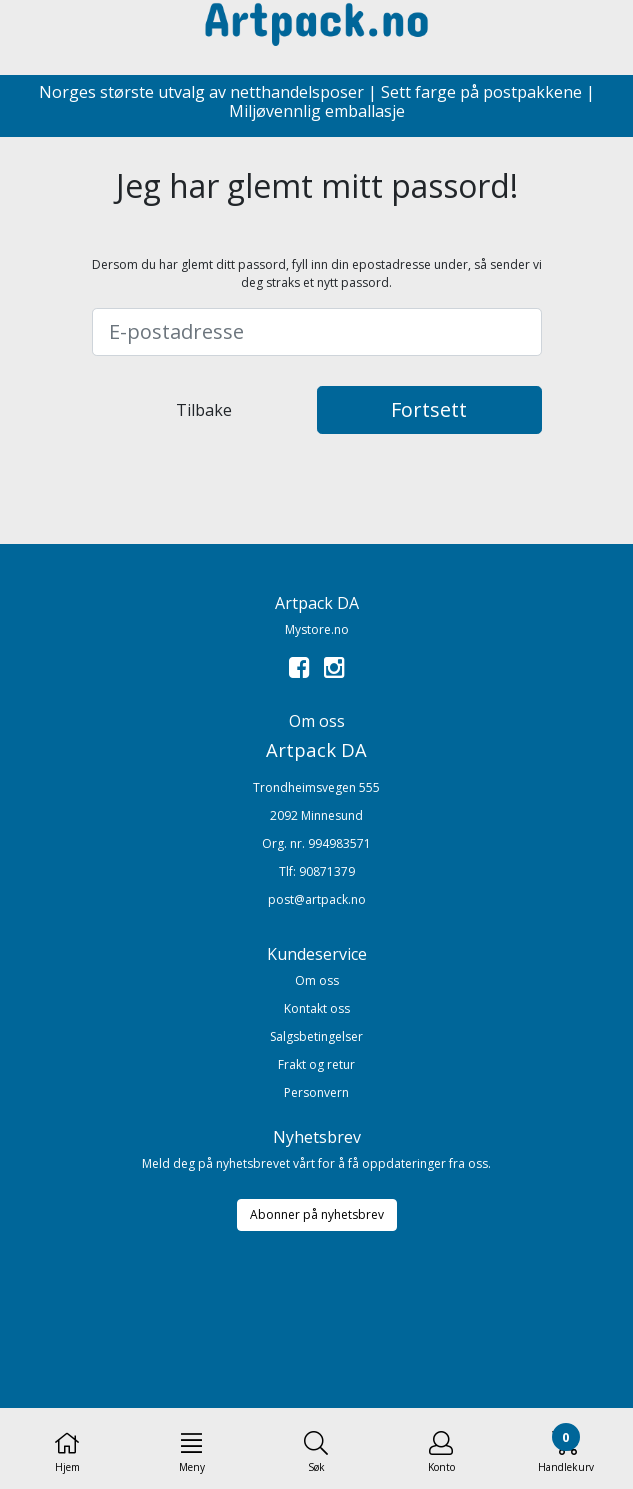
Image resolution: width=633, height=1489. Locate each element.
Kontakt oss (317, 1008)
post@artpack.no (317, 899)
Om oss (317, 980)
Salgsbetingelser (316, 1036)
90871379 (327, 871)
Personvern (316, 1092)
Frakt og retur (316, 1064)
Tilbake (204, 410)
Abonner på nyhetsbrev (317, 1214)
